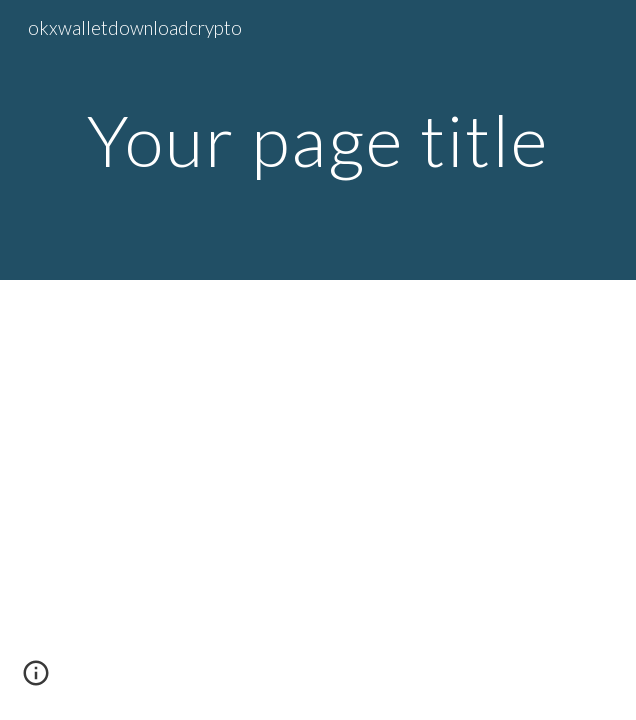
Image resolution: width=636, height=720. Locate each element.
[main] (317, 140)
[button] (36, 680)
